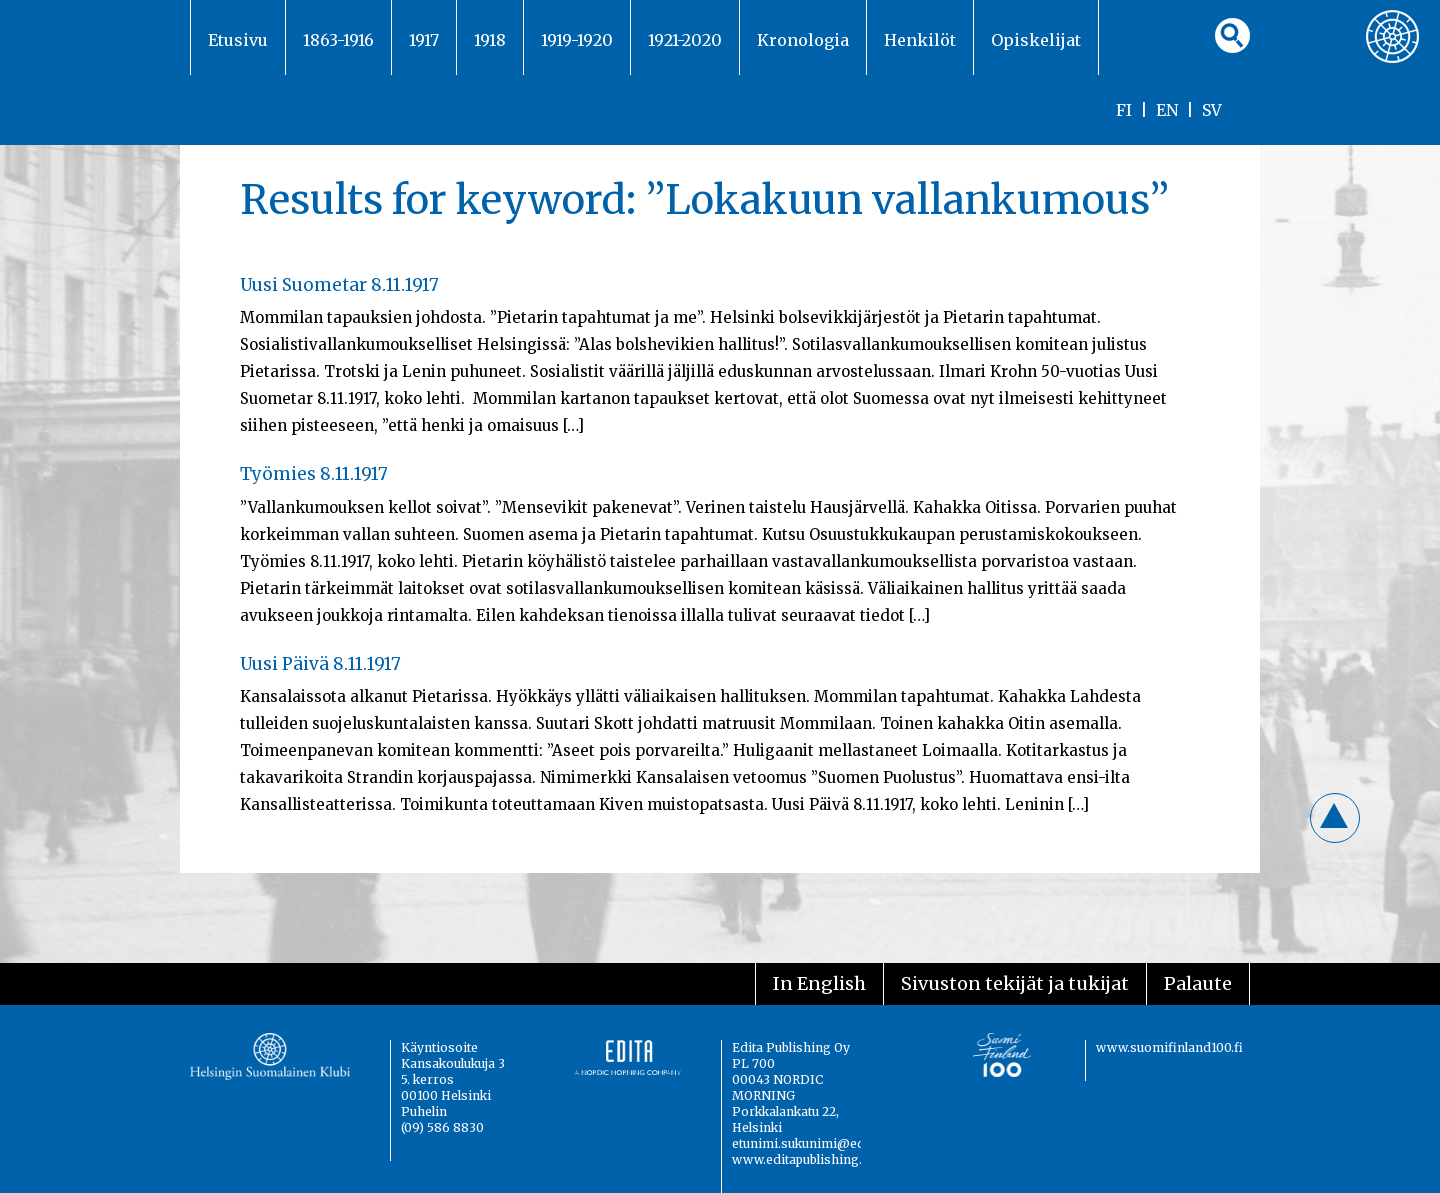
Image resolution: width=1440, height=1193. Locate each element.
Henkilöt (920, 40)
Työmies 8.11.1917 (314, 474)
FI (1124, 110)
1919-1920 (577, 40)
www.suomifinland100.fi (1169, 1047)
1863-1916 (338, 40)
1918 (490, 40)
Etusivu (238, 40)
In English (819, 983)
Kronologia (803, 40)
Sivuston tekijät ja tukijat (1015, 983)
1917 (424, 40)
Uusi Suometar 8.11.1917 (339, 285)
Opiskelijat (1036, 40)
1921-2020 (685, 40)
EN (1167, 110)
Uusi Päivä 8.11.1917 (320, 664)
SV (1212, 110)
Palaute (1198, 983)
